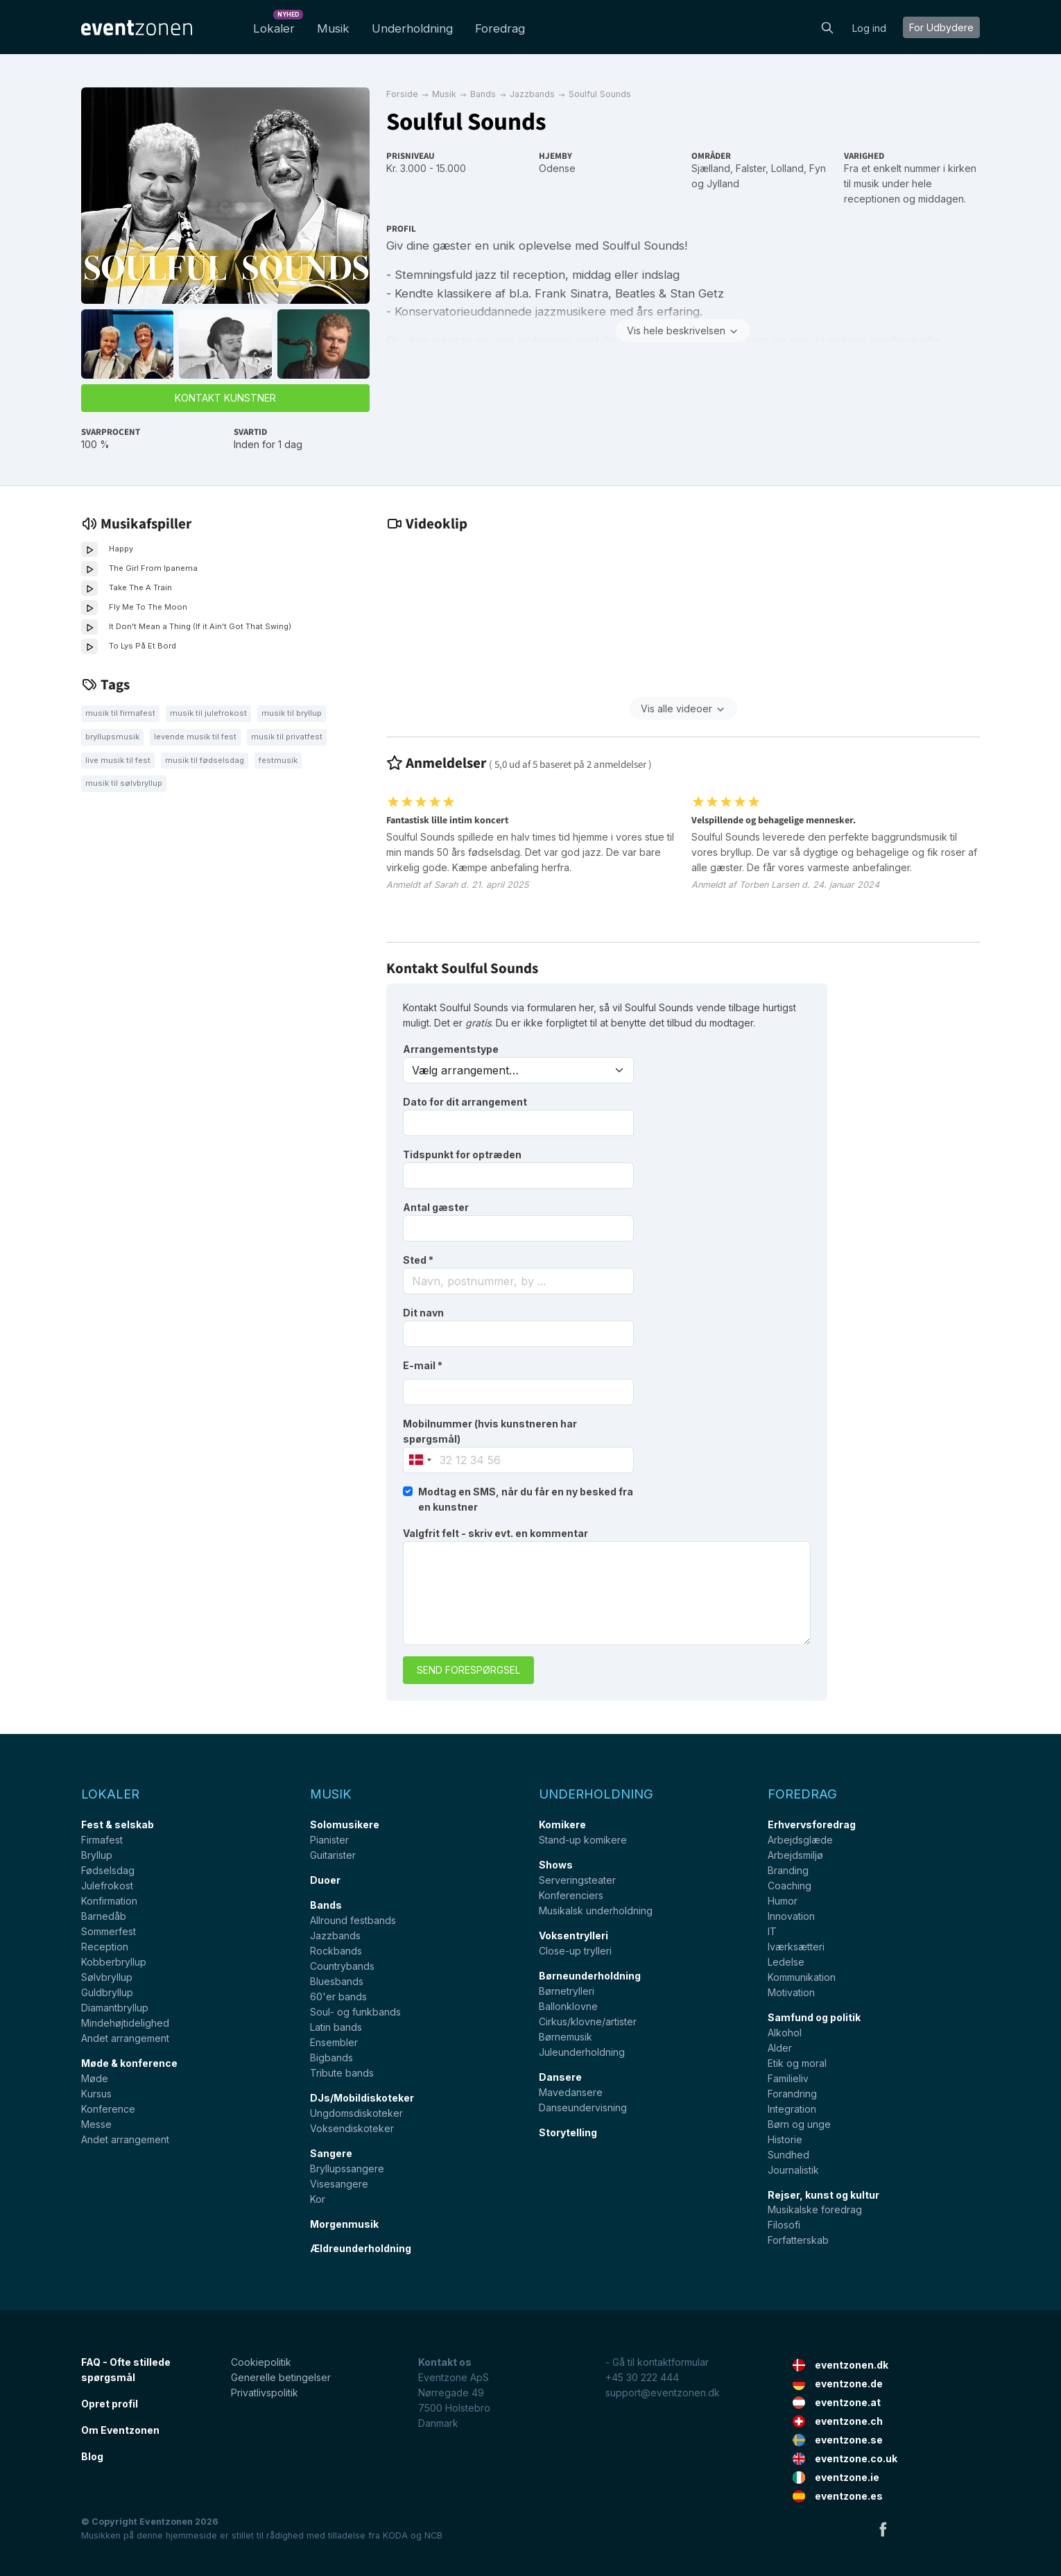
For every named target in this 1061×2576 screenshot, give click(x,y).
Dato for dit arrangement (465, 1102)
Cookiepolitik (261, 2362)
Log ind (869, 28)
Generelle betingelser (281, 2377)
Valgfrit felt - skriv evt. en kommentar (495, 1533)
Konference (108, 2109)
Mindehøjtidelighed (125, 2023)
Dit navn (423, 1313)
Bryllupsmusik (112, 736)
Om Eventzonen (120, 2430)
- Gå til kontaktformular (657, 2362)
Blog (92, 2456)
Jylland (723, 183)
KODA (395, 2535)
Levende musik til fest (195, 736)
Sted (418, 1260)
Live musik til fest (117, 760)
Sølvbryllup (106, 1977)
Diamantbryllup (114, 2007)
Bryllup (96, 1855)
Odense (557, 168)
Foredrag (500, 28)
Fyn (817, 168)
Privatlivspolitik (264, 2392)
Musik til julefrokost (208, 713)
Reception (104, 1946)
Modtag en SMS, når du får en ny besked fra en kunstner (525, 1499)
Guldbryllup (107, 1992)
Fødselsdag (108, 1870)
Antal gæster (436, 1207)
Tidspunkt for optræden (462, 1154)
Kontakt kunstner (225, 398)
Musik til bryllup (291, 713)
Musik (333, 28)
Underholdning (412, 28)
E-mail (422, 1365)
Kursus (96, 2094)
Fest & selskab (117, 1824)
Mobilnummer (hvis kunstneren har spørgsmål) (490, 1431)
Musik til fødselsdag (204, 760)
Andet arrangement (125, 2038)
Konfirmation (109, 1901)
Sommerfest (108, 1931)
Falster (751, 168)
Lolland (787, 168)
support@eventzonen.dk (662, 2392)
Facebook (882, 2528)
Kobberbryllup (113, 1962)
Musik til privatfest (286, 736)
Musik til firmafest (120, 713)
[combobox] (518, 1281)
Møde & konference (129, 2063)
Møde (94, 2078)
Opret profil (109, 2404)
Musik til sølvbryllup (123, 783)
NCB (433, 2535)
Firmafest (102, 1840)
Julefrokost (107, 1885)
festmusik (278, 760)
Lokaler (276, 24)
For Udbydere (941, 27)
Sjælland (710, 168)
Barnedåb (103, 1916)
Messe (96, 2124)
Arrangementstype (451, 1049)
